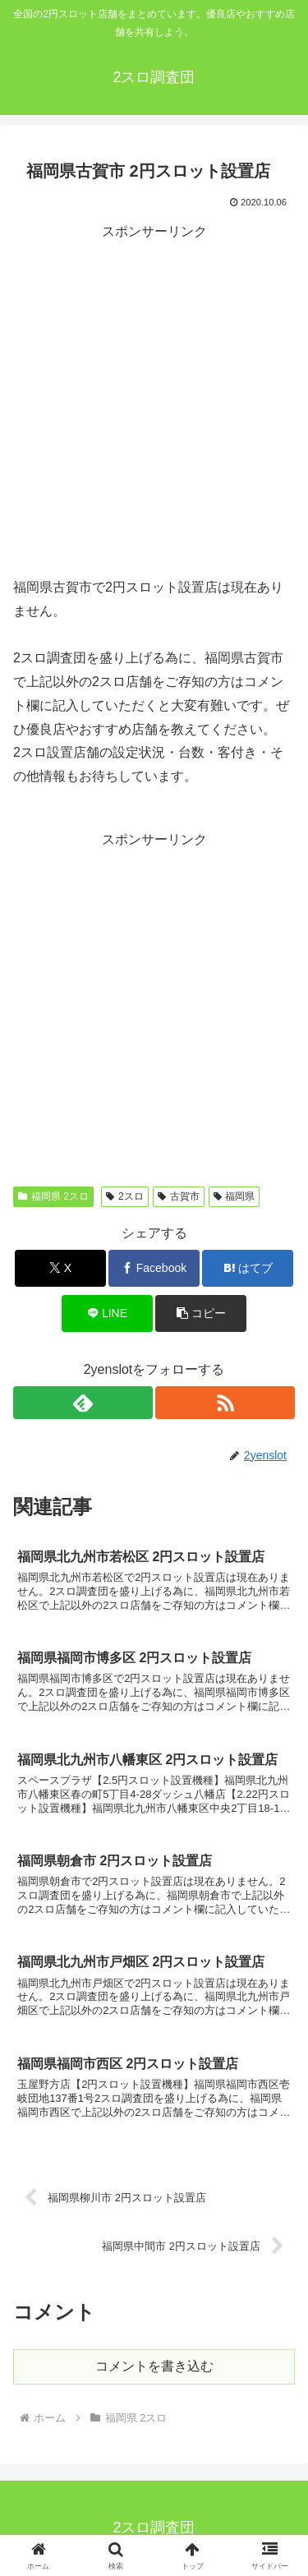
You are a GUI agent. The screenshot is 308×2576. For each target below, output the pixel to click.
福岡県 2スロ (53, 1196)
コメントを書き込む (154, 2366)
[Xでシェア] (60, 1268)
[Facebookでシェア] (154, 1268)
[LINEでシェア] (107, 1313)
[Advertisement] (154, 398)
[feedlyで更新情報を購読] (83, 1402)
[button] (200, 1313)
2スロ (124, 1196)
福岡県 (234, 1196)
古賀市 (179, 1196)
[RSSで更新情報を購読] (225, 1402)
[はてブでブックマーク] (247, 1268)
